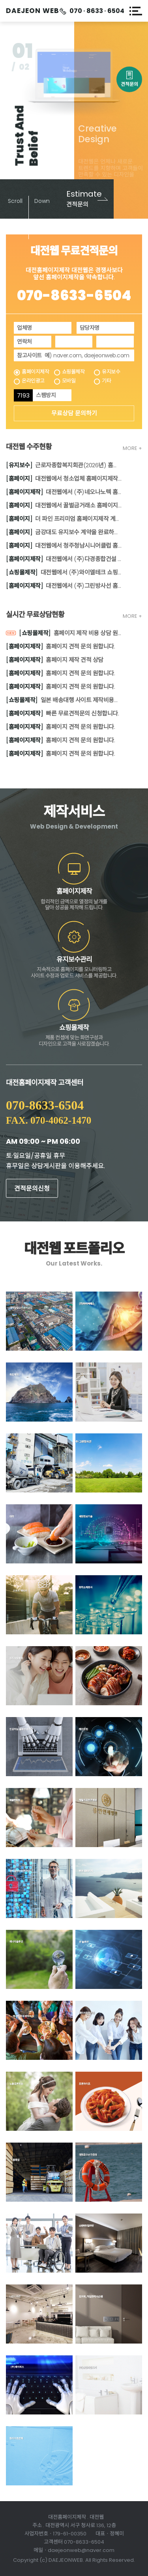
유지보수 (111, 372)
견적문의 (129, 77)
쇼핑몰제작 (73, 372)
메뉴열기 (135, 11)
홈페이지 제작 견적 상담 (54, 660)
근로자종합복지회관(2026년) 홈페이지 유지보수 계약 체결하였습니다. (64, 465)
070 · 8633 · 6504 (96, 10)
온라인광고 (33, 381)
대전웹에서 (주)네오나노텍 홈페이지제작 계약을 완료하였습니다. (64, 492)
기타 (106, 381)
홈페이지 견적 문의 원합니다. (60, 647)
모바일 (69, 381)
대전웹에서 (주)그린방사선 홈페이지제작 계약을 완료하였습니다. (64, 586)
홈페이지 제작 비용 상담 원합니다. (64, 634)
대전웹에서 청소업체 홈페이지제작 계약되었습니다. (64, 479)
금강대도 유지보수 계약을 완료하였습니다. (64, 532)
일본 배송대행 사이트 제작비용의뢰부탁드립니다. (64, 700)
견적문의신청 (32, 1188)
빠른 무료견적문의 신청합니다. (62, 713)
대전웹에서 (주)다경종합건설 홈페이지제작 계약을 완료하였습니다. (64, 559)
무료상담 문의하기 (74, 413)
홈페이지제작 (35, 372)
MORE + (132, 448)
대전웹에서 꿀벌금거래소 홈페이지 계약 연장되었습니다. (64, 505)
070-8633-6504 (74, 295)
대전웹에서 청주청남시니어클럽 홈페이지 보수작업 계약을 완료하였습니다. (64, 546)
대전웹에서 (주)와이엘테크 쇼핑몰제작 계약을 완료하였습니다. (64, 572)
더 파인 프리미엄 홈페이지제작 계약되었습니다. (64, 519)
